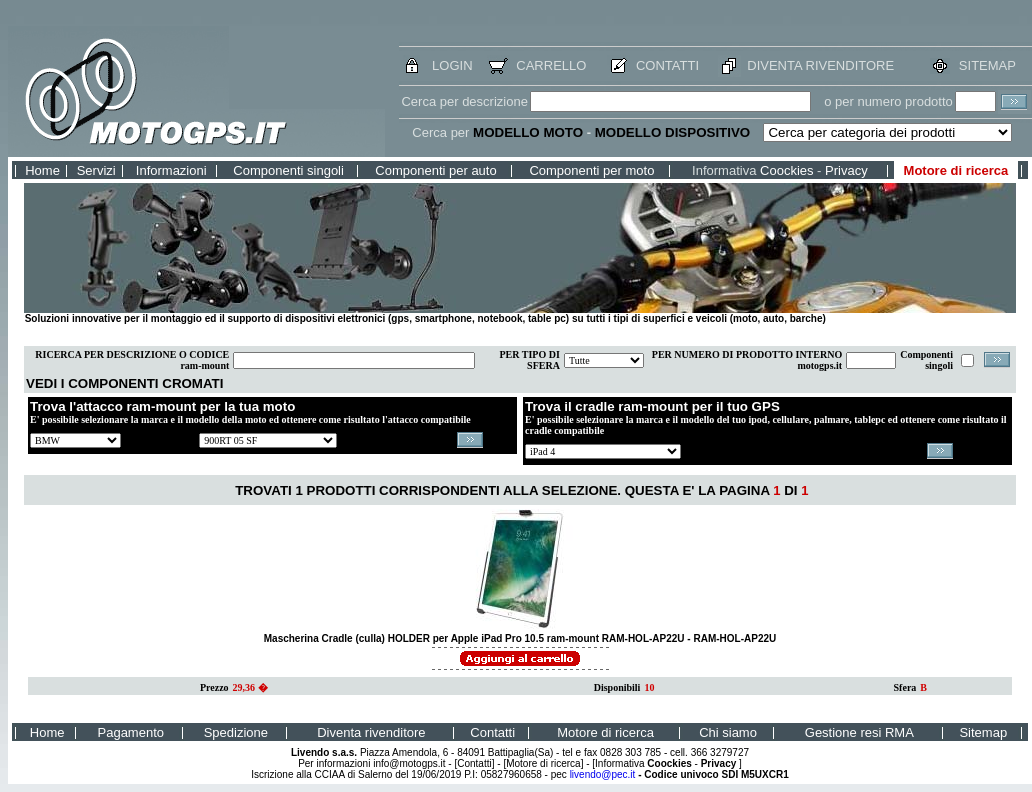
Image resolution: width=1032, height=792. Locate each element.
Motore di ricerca (956, 170)
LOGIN (452, 65)
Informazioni (171, 170)
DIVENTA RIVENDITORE (820, 65)
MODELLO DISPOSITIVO (673, 132)
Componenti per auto (435, 170)
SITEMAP (987, 65)
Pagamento (131, 732)
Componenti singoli (288, 170)
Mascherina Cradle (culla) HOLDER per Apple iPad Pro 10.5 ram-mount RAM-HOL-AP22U (476, 638)
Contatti (492, 732)
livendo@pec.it (603, 774)
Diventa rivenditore (371, 732)
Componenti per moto (591, 170)
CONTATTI (667, 65)
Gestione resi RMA (859, 732)
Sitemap (983, 732)
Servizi (96, 170)
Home (42, 170)
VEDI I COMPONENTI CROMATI (124, 383)
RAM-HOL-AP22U (734, 638)
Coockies (786, 170)
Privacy (846, 170)
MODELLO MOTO (528, 132)
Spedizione (236, 732)
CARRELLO (551, 65)
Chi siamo (728, 732)
